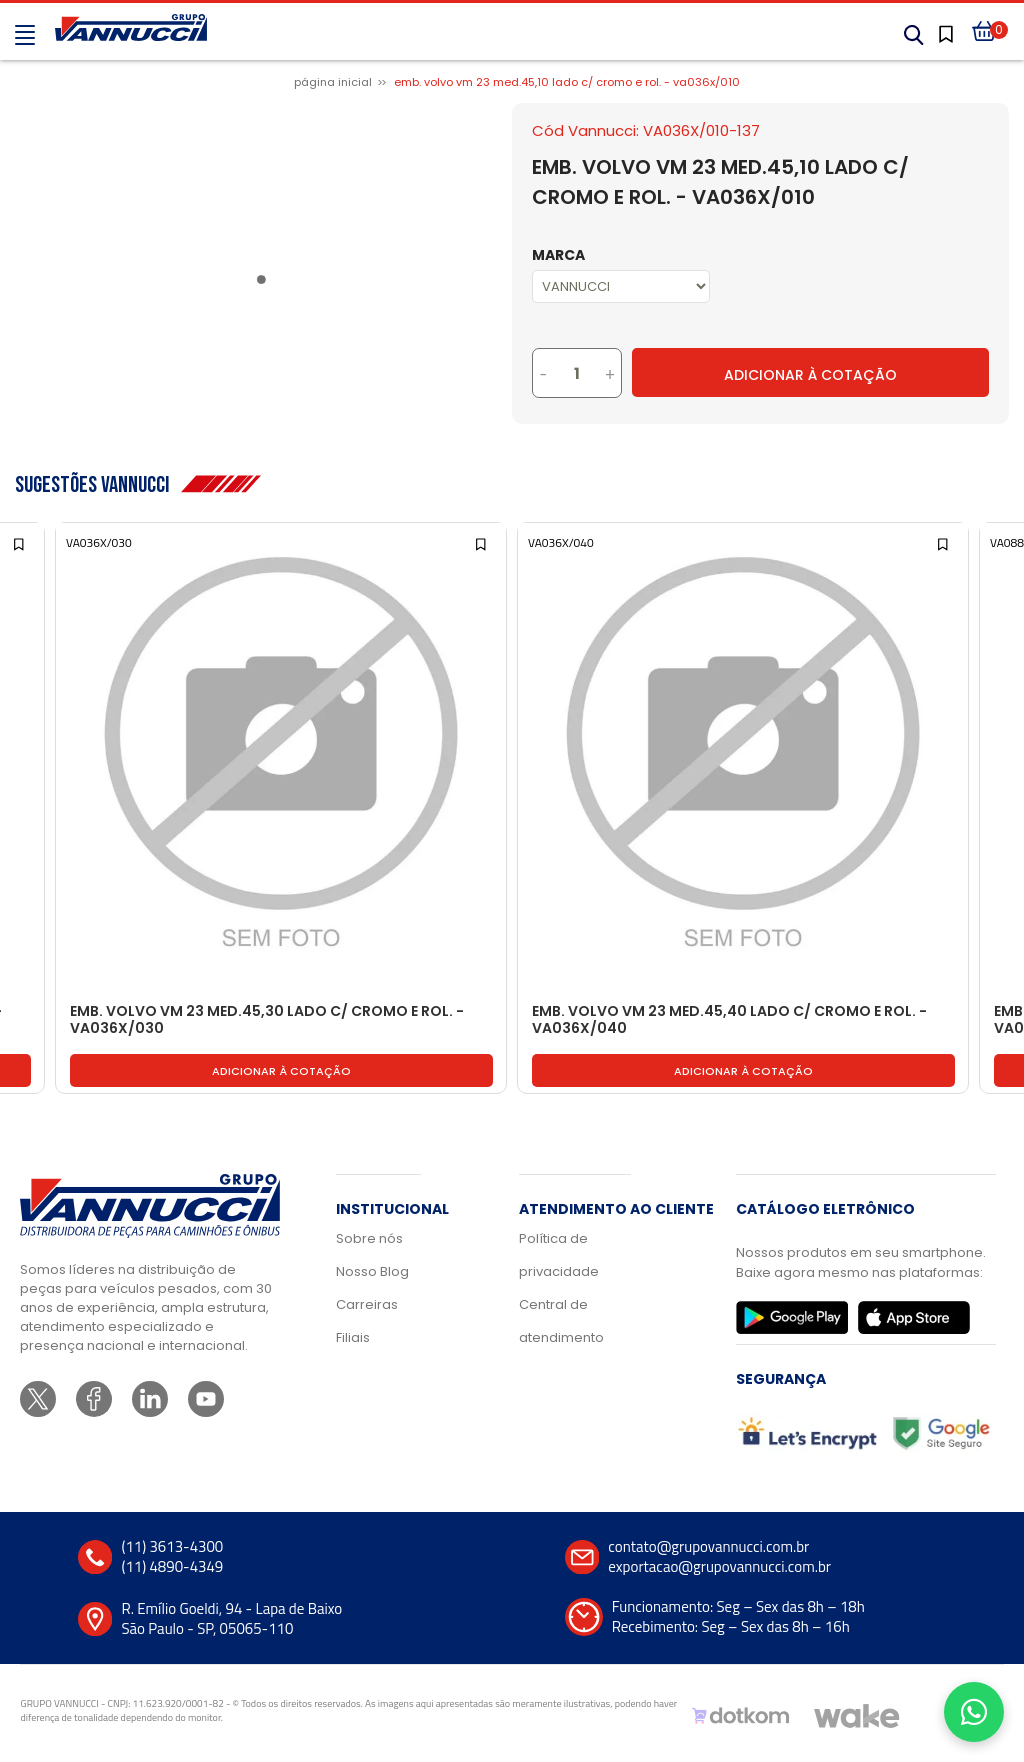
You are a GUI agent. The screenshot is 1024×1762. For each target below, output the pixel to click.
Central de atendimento (561, 1321)
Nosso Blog (372, 1271)
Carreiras (367, 1304)
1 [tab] (265, 283)
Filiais (353, 1337)
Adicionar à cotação (281, 1071)
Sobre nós (369, 1238)
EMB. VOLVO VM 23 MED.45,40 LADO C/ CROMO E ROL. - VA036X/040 (729, 1020)
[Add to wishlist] (20, 542)
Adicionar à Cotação (810, 375)
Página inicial (333, 82)
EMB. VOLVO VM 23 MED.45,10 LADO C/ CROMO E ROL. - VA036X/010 (567, 82)
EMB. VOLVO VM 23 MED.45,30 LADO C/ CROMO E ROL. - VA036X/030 (267, 1020)
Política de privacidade (559, 1255)
